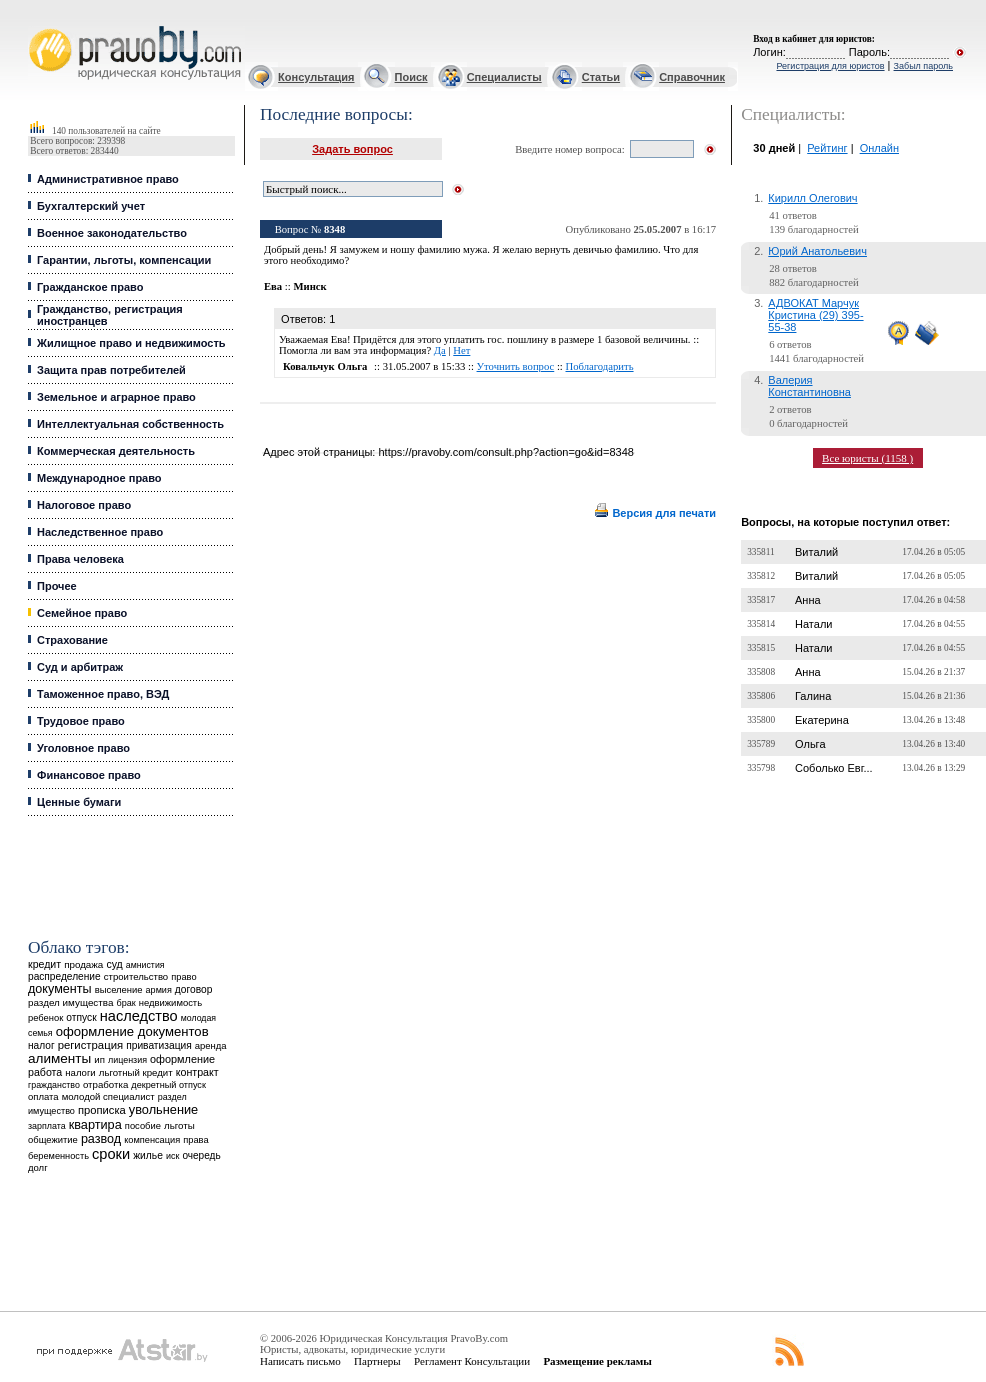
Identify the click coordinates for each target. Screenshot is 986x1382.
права (195, 1140)
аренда (211, 1045)
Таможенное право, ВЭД (103, 694)
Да (440, 350)
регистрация (90, 1045)
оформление (182, 1059)
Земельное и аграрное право (116, 397)
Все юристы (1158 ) (867, 458)
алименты (59, 1058)
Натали (813, 624)
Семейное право (82, 613)
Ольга (810, 744)
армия (159, 990)
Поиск (411, 77)
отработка (105, 1084)
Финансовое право (89, 775)
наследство (139, 1016)
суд (114, 964)
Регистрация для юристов (830, 66)
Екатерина (822, 720)
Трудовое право (81, 721)
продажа (83, 964)
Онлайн (879, 148)
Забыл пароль (923, 66)
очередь (201, 1155)
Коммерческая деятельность (116, 451)
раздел (172, 1097)
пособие (143, 1126)
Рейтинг (827, 148)
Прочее (57, 586)
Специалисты (504, 77)
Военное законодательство (112, 233)
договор (194, 989)
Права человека (80, 559)
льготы (179, 1125)
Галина (813, 696)
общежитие (53, 1139)
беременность (58, 1156)
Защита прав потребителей (111, 370)
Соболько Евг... (834, 768)
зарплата (47, 1126)
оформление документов (132, 1031)
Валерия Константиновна (809, 386)
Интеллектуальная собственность (130, 424)
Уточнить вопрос (516, 366)
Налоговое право (84, 505)
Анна (808, 600)
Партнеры (377, 1361)
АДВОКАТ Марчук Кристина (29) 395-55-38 (815, 315)
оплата (43, 1096)
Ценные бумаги (79, 802)
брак (126, 1003)
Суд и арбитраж (80, 667)
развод (101, 1139)
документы (60, 989)
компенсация (152, 1140)
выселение (119, 989)
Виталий (816, 552)
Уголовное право (83, 748)
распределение (64, 976)
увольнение (163, 1109)
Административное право (108, 179)
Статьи (601, 77)
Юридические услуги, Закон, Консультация (38, 26)
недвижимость (170, 1002)
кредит (44, 964)
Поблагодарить (600, 366)
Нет (461, 350)
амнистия (145, 965)
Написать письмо (300, 1361)
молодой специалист (108, 1096)
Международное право (99, 478)
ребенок (45, 1017)
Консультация (316, 77)
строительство (136, 976)
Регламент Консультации (472, 1361)
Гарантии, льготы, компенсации (124, 260)
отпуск (81, 1017)
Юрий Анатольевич (817, 251)
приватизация (159, 1045)
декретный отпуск (168, 1085)
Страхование (72, 640)
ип (99, 1059)
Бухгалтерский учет (91, 206)
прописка (102, 1110)
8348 (334, 229)
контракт (197, 1072)
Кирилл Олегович (812, 198)
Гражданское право (90, 287)
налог (41, 1045)
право (183, 977)
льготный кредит (136, 1072)
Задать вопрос (352, 149)
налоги (80, 1072)
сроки (111, 1154)
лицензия (127, 1060)
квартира (95, 1124)
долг (38, 1167)
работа (45, 1072)
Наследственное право (100, 532)
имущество (51, 1111)
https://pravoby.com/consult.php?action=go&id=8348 (505, 452)
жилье (148, 1155)
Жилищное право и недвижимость (131, 343)
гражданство (54, 1085)
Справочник (692, 77)
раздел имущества (70, 1002)
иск (172, 1156)
